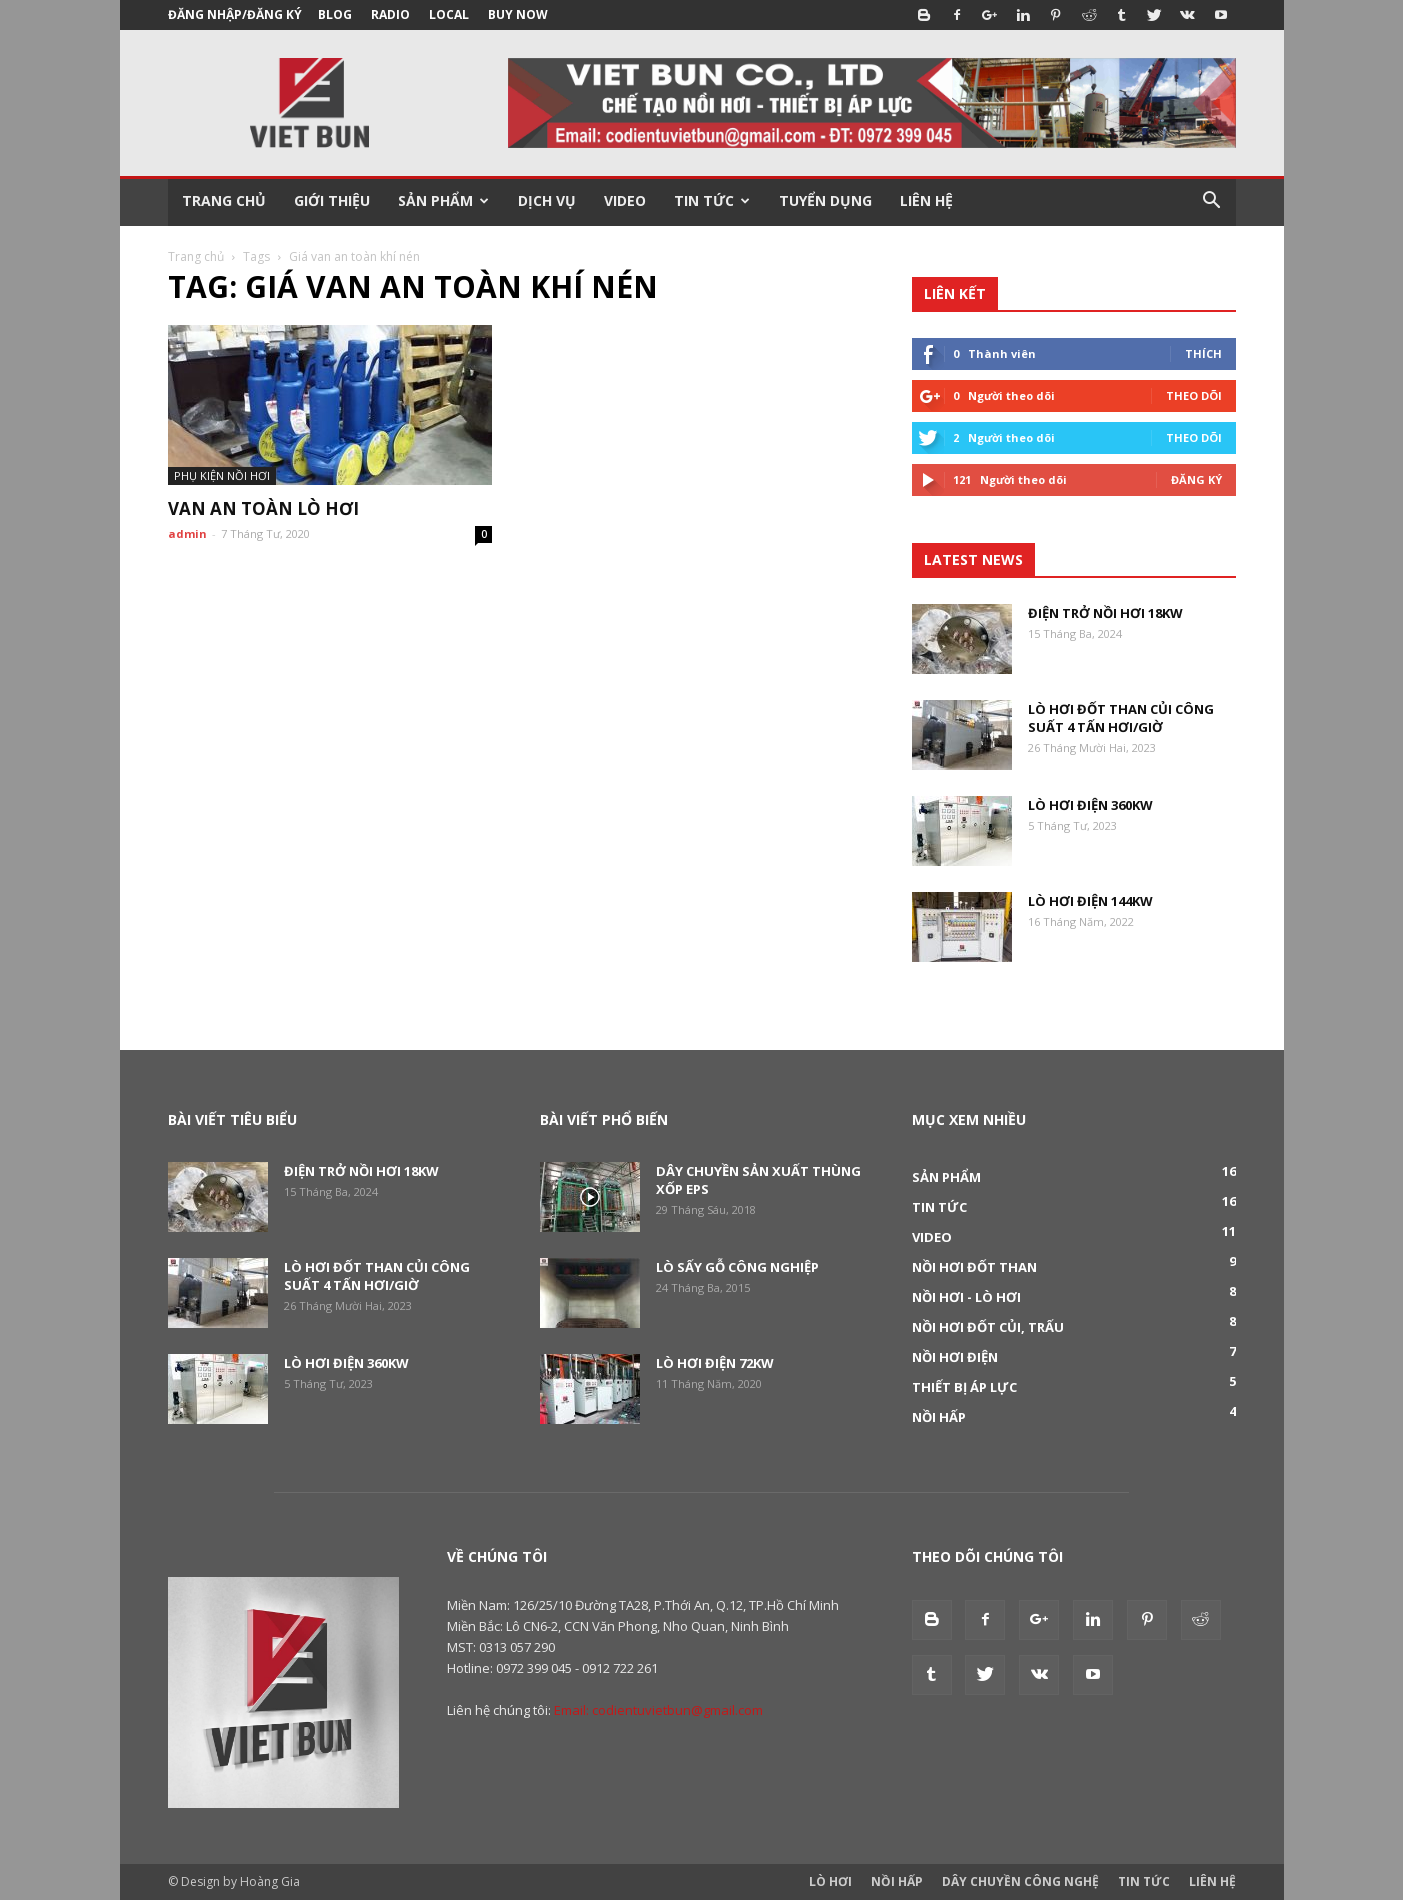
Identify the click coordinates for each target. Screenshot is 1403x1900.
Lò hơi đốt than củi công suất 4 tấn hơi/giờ (1121, 718)
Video (932, 1237)
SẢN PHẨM (443, 200)
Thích (1203, 353)
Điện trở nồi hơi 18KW (1105, 613)
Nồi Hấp (897, 1881)
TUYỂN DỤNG (825, 200)
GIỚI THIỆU (332, 200)
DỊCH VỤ (547, 200)
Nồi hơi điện (955, 1357)
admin (187, 533)
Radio (390, 14)
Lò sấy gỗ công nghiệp (737, 1267)
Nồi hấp (939, 1417)
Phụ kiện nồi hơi (222, 475)
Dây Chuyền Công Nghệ (1020, 1881)
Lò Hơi (830, 1881)
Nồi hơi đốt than (974, 1267)
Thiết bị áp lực (964, 1387)
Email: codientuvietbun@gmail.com (658, 1710)
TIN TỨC (712, 200)
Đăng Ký (1196, 479)
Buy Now (518, 14)
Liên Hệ (1212, 1881)
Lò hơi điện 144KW (1090, 901)
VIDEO (625, 200)
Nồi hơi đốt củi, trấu (988, 1327)
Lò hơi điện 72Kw (715, 1363)
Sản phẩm (946, 1177)
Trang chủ (196, 256)
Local (449, 14)
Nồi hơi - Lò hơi (966, 1297)
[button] (1212, 201)
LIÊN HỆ (926, 200)
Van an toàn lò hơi (263, 508)
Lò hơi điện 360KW (1090, 805)
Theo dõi (1194, 395)
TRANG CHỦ (224, 200)
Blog (335, 14)
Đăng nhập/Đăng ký (235, 14)
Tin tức (939, 1207)
